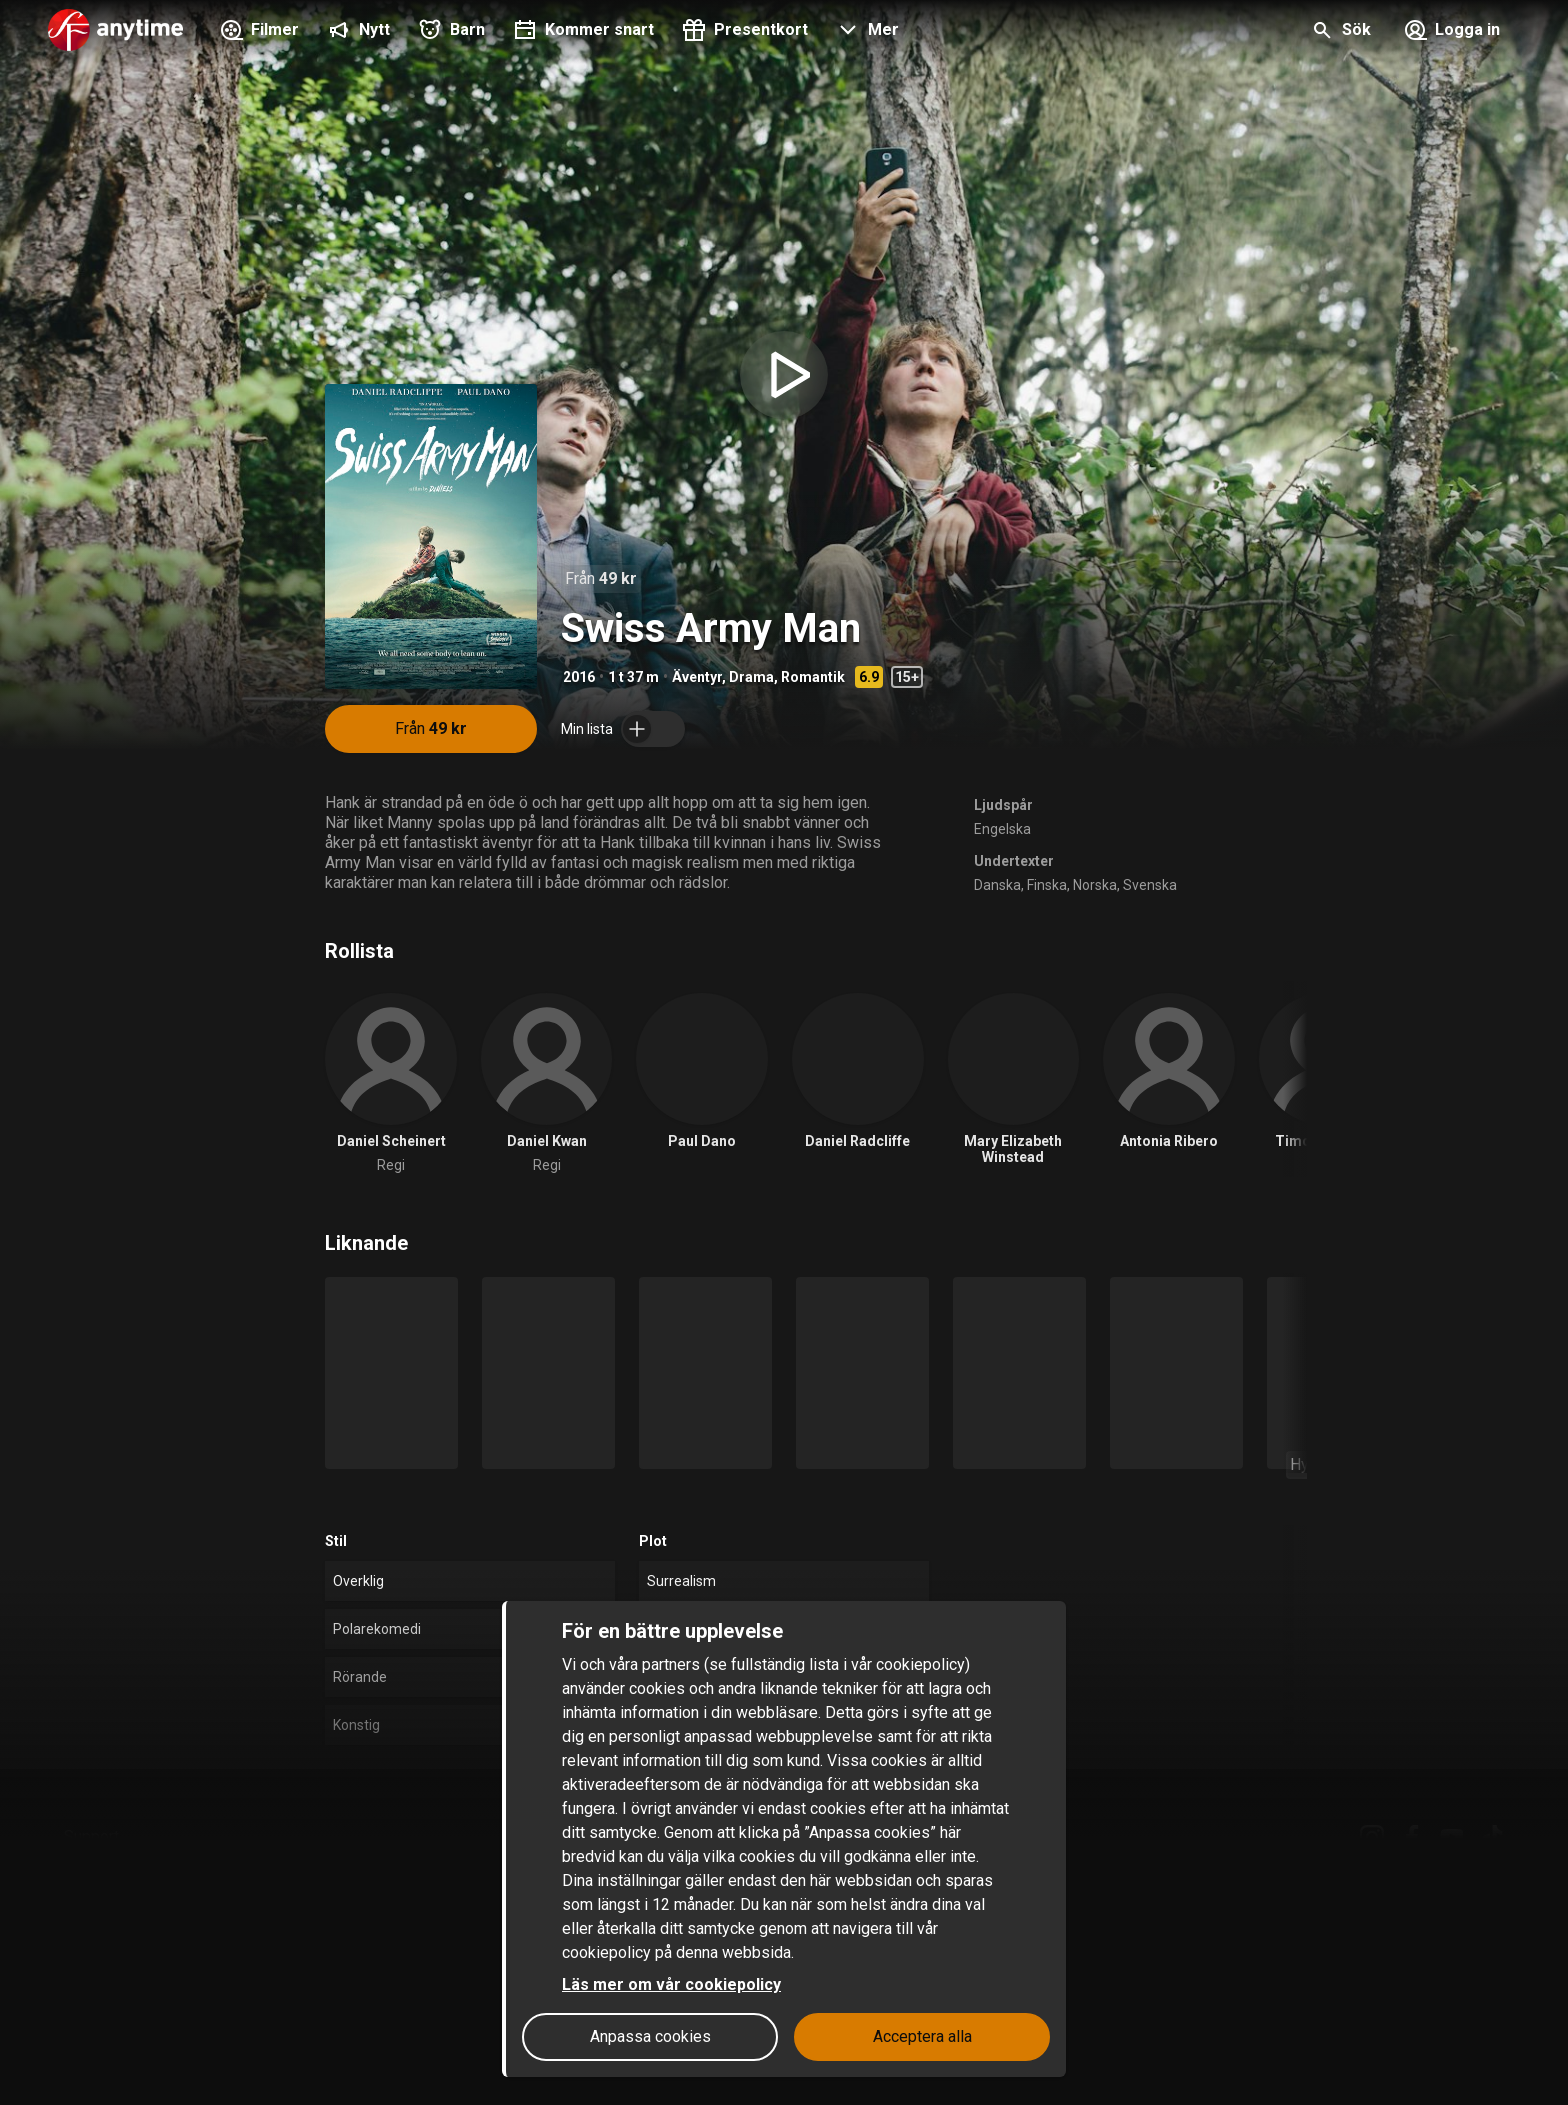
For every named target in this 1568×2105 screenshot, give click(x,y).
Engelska (1002, 829)
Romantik (813, 677)
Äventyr (697, 677)
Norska (1095, 885)
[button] (865, 32)
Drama (751, 677)
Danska (997, 885)
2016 (579, 677)
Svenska (1150, 885)
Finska (1047, 885)
